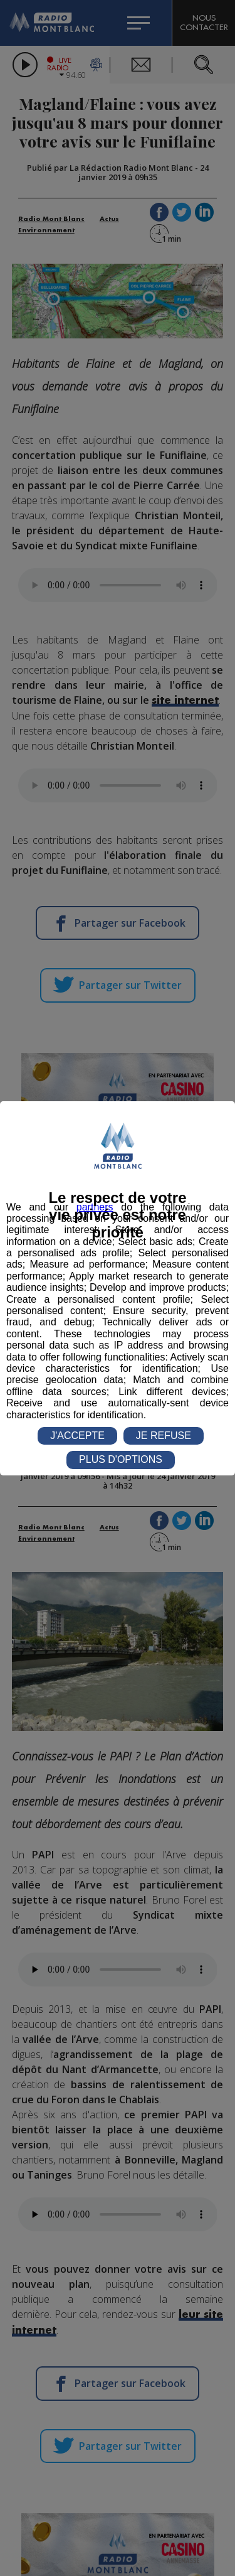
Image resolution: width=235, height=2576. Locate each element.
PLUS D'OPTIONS (120, 1459)
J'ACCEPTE (77, 1435)
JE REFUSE (163, 1435)
